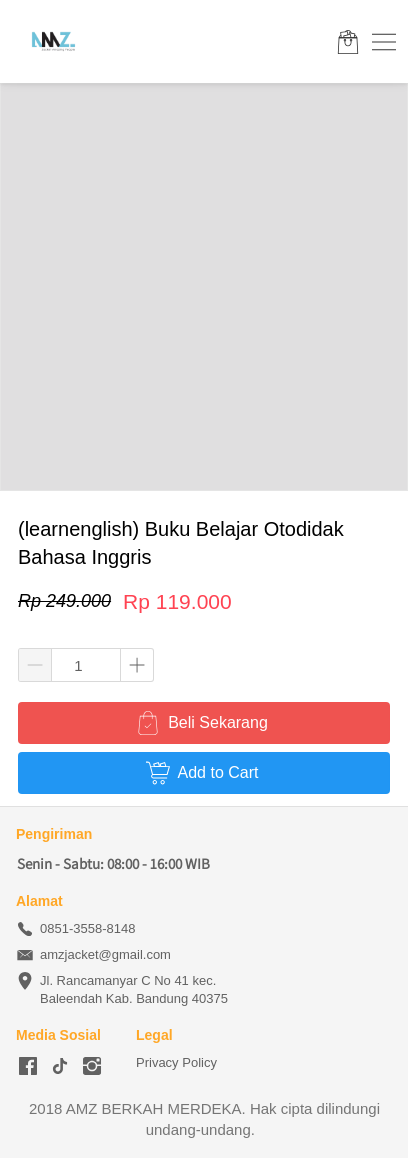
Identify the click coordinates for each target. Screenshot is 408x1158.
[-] (28, 1067)
